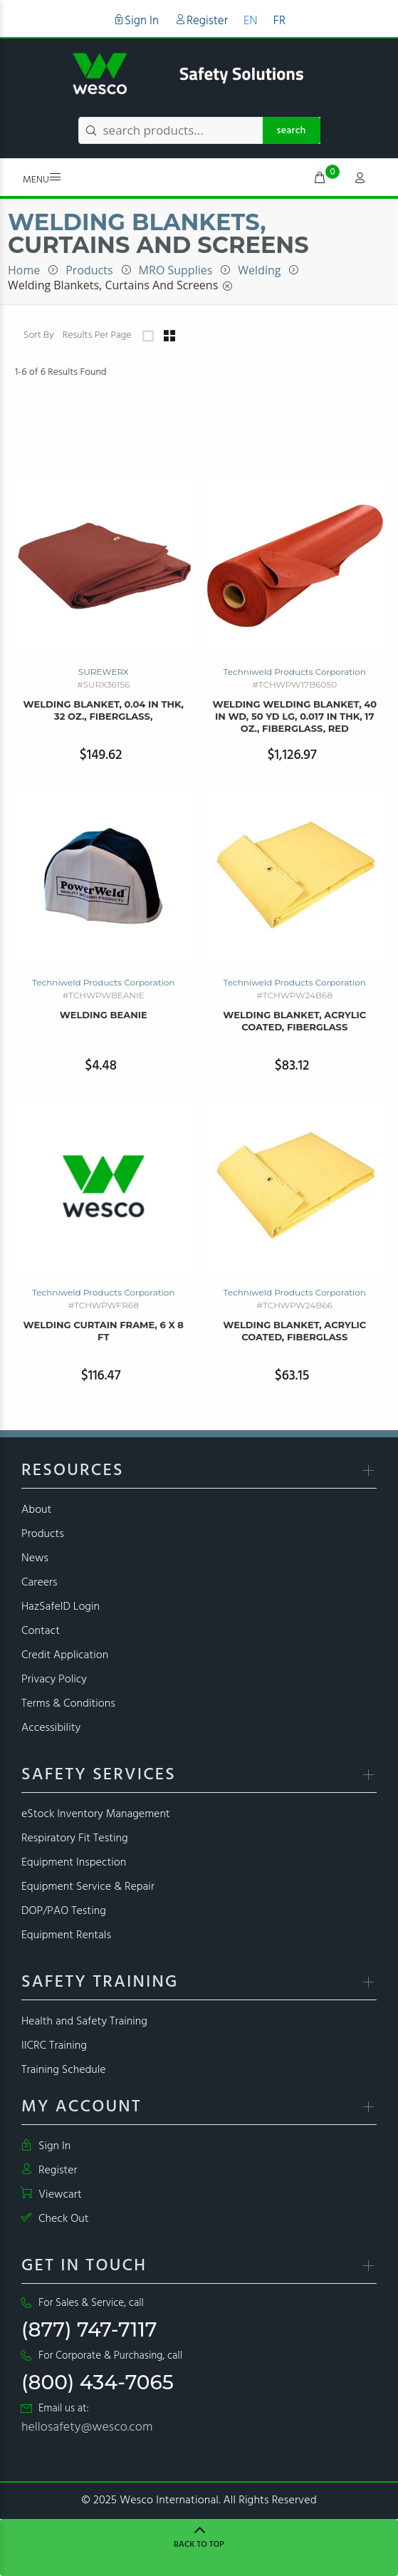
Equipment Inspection (73, 1862)
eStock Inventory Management (95, 1814)
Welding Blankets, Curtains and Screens (113, 285)
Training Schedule (63, 2070)
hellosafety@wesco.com (86, 2427)
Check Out (55, 2219)
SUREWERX (103, 671)
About (36, 1510)
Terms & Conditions (68, 1704)
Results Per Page (97, 335)
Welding (259, 270)
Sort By (38, 335)
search (291, 131)
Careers (39, 1582)
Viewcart (51, 2195)
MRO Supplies (176, 270)
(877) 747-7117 (89, 2329)
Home (24, 270)
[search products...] (199, 130)
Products (89, 270)
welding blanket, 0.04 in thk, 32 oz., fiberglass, (103, 710)
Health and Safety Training (84, 2021)
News (34, 1558)
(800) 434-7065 (97, 2382)
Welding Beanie (103, 1014)
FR (279, 21)
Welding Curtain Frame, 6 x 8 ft (103, 1331)
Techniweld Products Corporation (295, 671)
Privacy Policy (54, 1679)
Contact (40, 1631)
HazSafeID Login (60, 1607)
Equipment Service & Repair (88, 1887)
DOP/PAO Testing (63, 1911)
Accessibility (50, 1728)
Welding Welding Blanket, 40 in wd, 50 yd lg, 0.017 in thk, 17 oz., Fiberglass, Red (294, 716)
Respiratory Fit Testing (74, 1838)
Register (201, 21)
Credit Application (64, 1655)
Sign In (135, 21)
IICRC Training (54, 2046)
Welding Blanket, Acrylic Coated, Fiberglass (294, 1021)
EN (250, 21)
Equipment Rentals (66, 1935)
